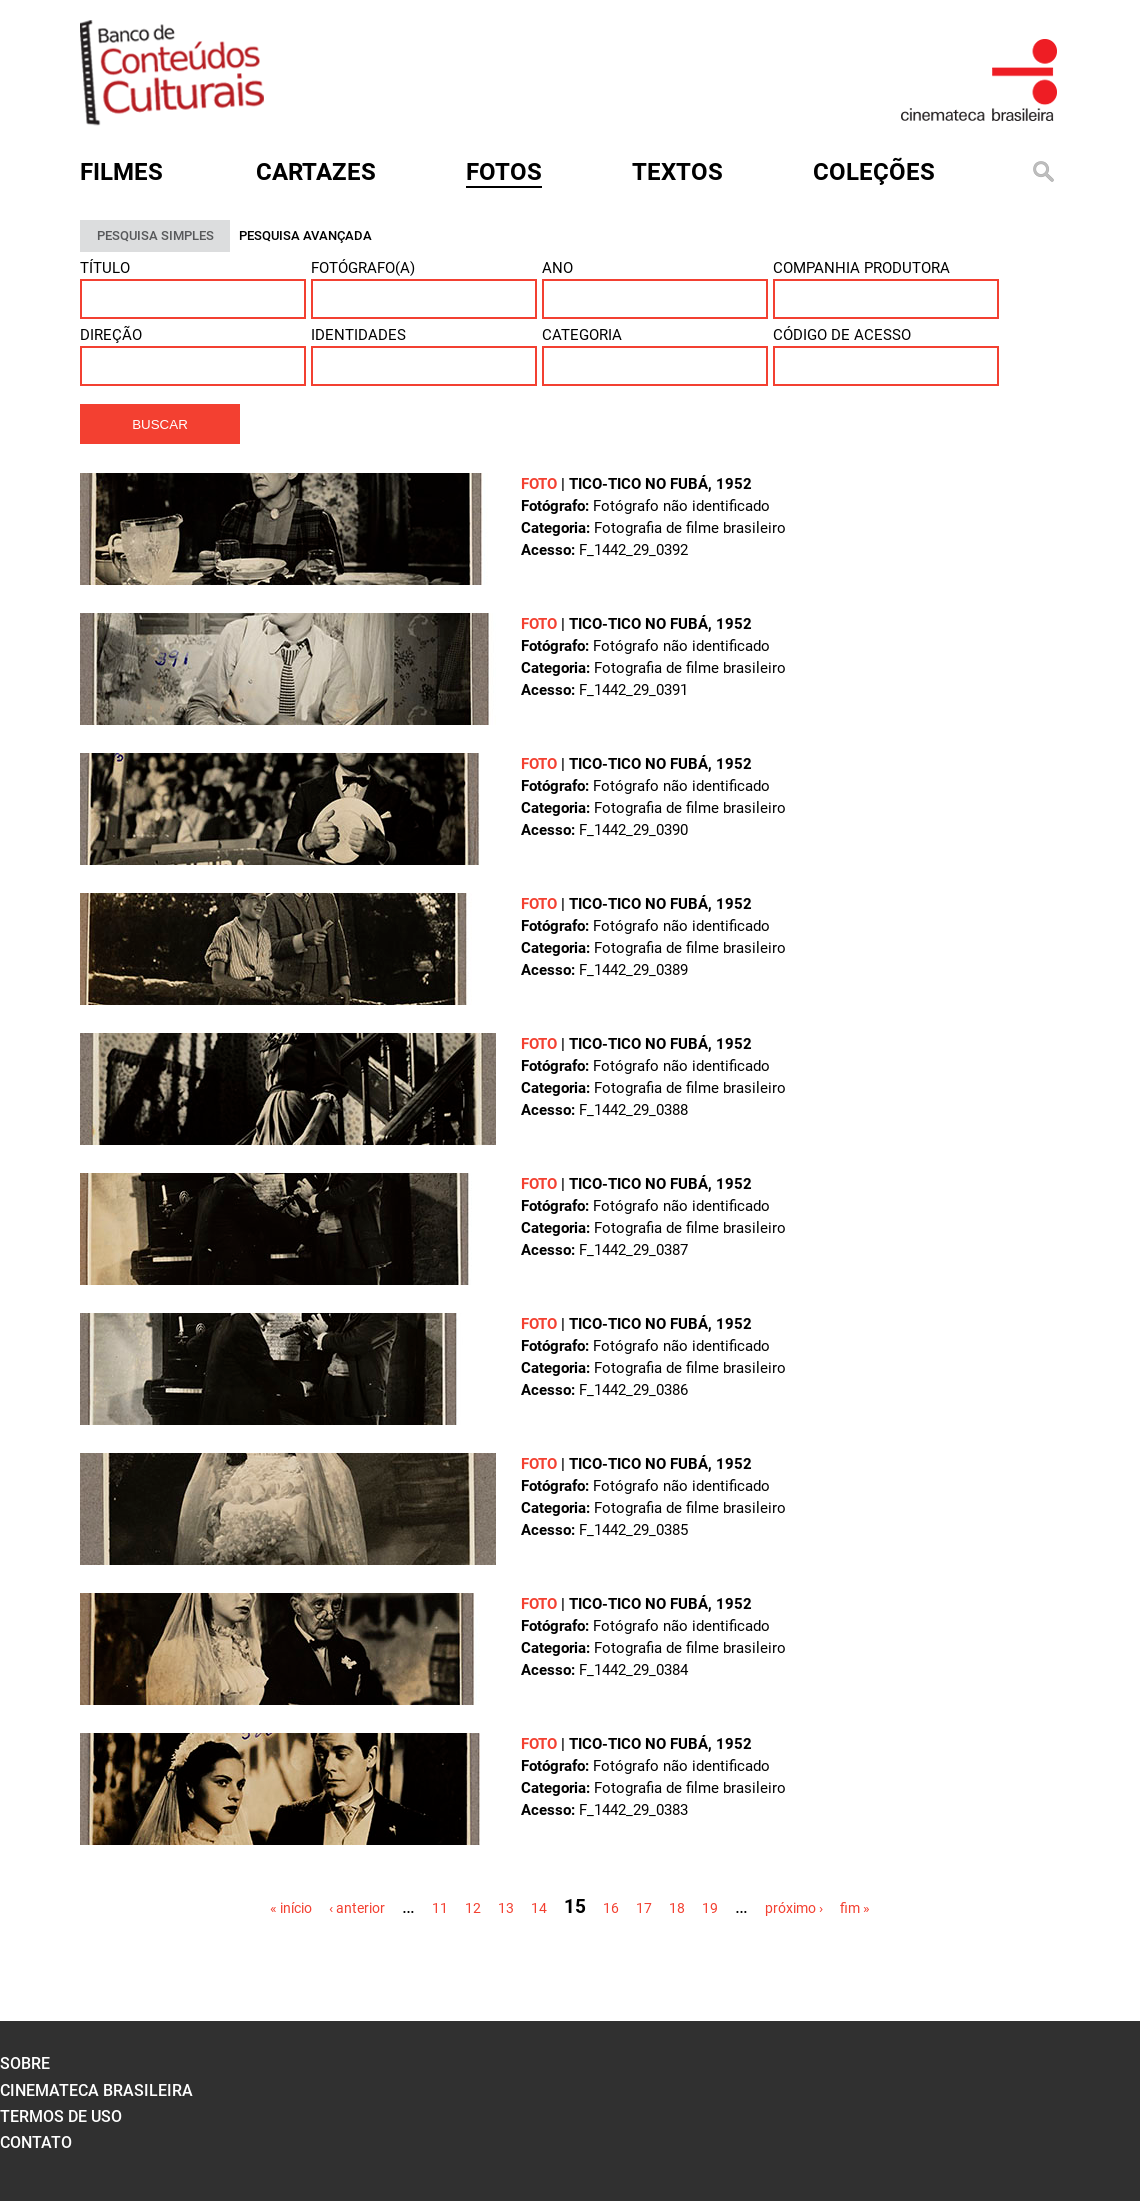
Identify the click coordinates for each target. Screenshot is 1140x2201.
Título (105, 268)
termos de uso (61, 2116)
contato (36, 2142)
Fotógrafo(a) (363, 268)
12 (473, 1908)
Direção (111, 335)
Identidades (358, 335)
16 (611, 1908)
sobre (25, 2063)
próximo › (794, 1908)
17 (644, 1908)
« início (291, 1908)
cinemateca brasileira (96, 2090)
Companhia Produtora (861, 268)
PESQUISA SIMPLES (155, 235)
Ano (557, 268)
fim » (855, 1908)
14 (539, 1908)
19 (710, 1908)
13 (506, 1908)
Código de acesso (842, 335)
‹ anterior (357, 1908)
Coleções (874, 172)
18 (677, 1908)
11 (440, 1908)
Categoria (582, 335)
